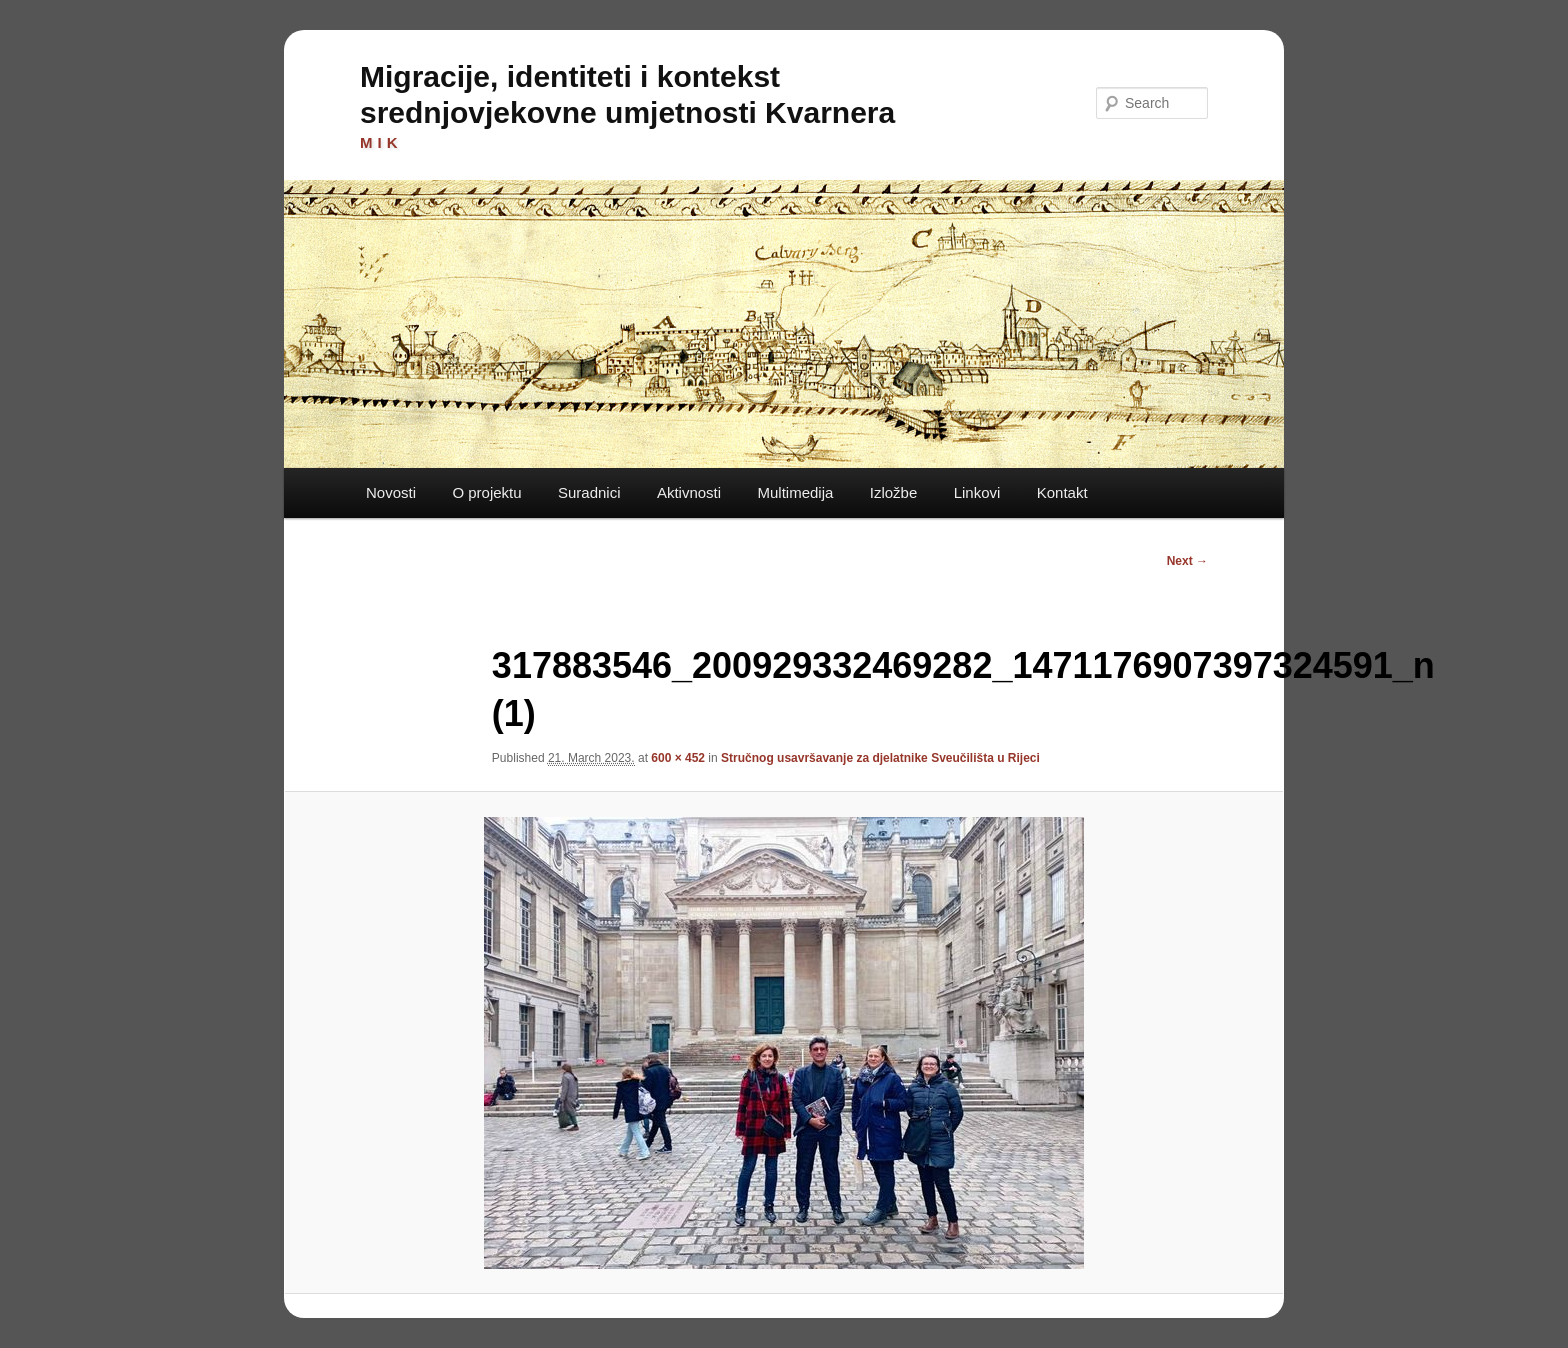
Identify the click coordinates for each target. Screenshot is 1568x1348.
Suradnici (589, 492)
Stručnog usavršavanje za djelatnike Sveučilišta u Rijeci (880, 758)
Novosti (391, 492)
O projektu (486, 492)
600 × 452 (678, 758)
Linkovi (977, 492)
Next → (1187, 561)
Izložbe (894, 492)
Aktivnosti (689, 492)
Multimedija (795, 492)
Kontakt (1062, 492)
